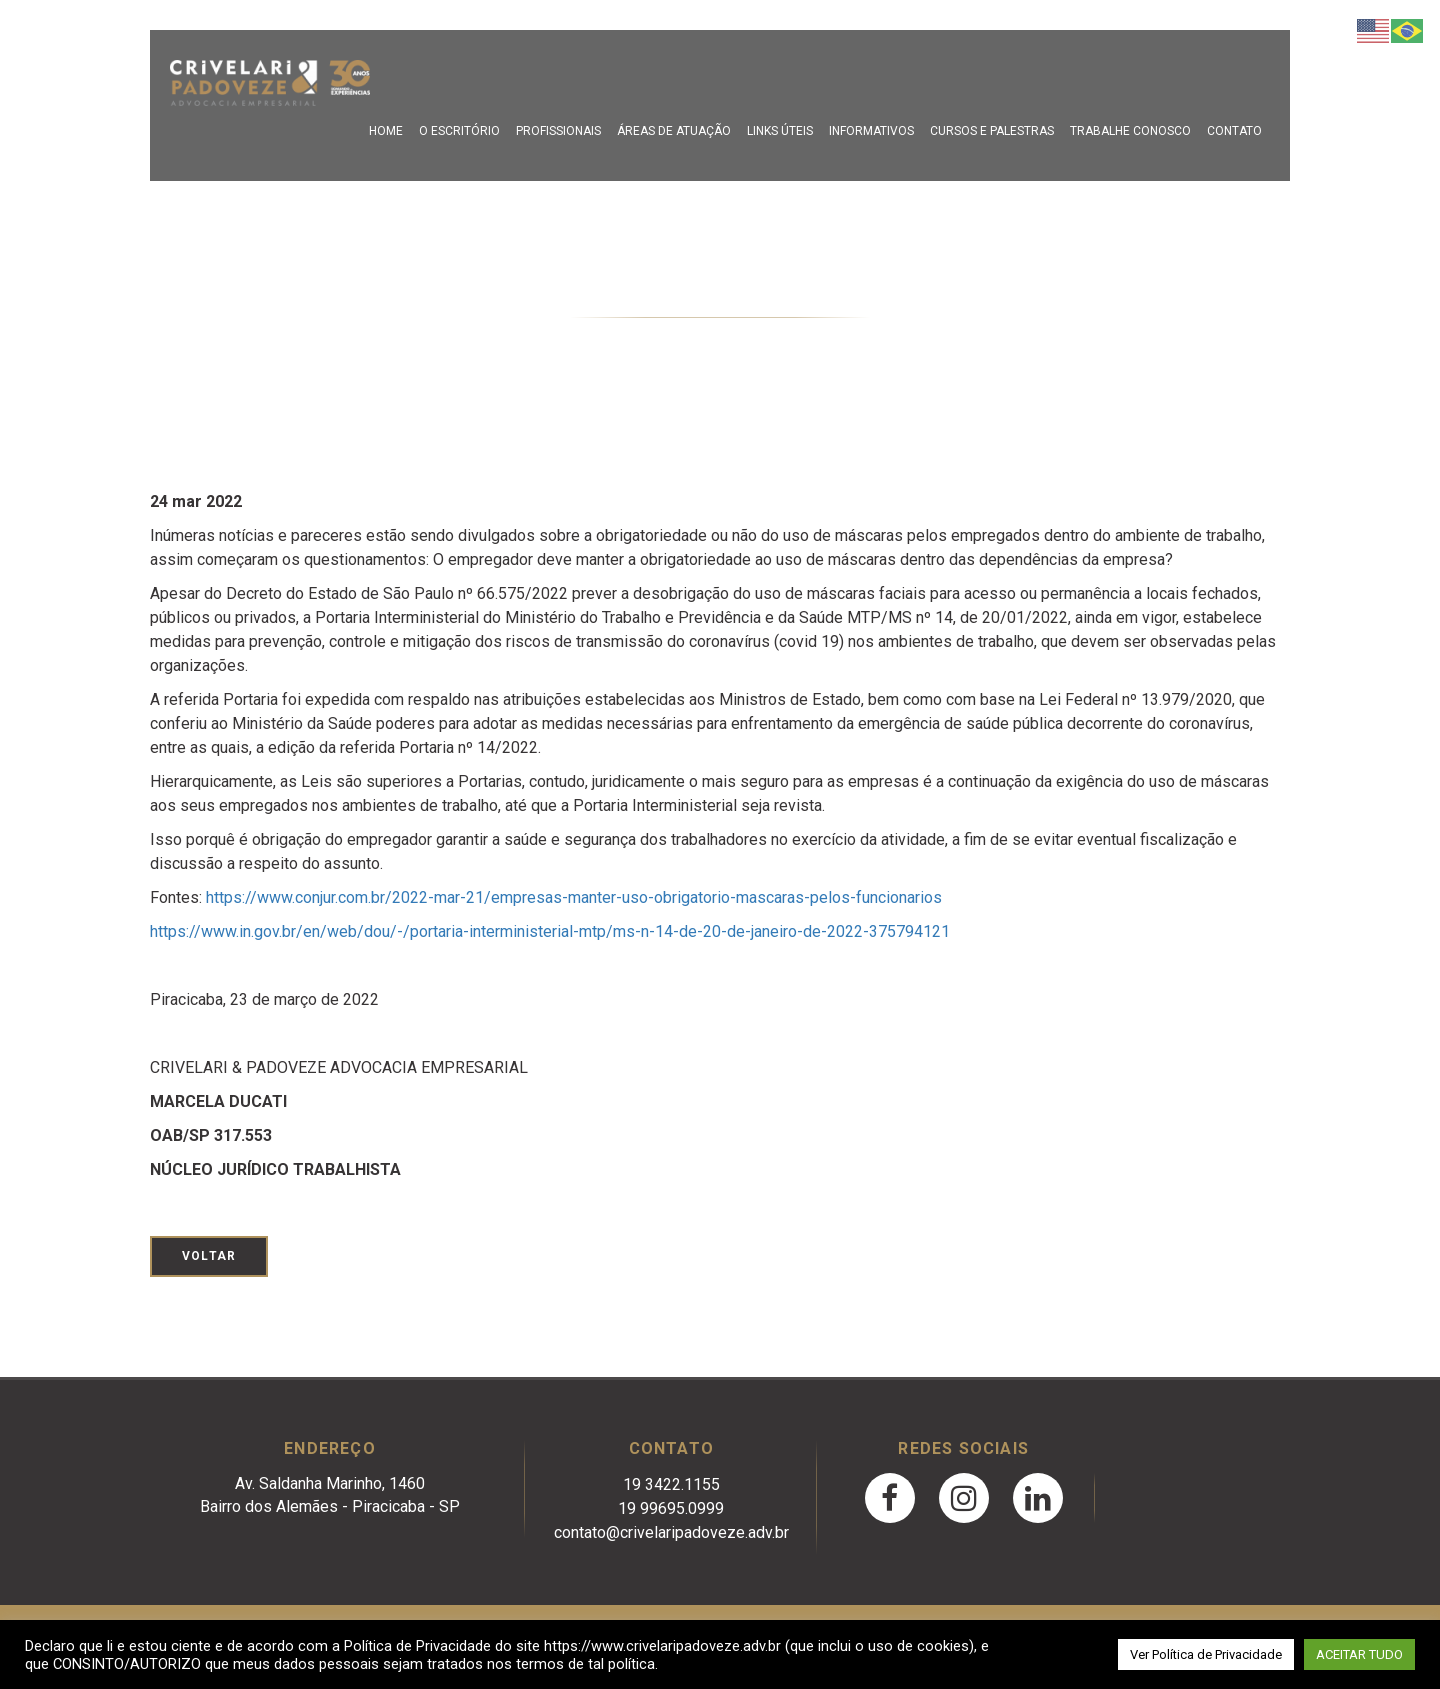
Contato (1234, 131)
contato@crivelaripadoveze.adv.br (671, 1532)
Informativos (871, 131)
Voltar (209, 1256)
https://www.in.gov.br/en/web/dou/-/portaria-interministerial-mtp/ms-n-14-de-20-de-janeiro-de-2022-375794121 (550, 931)
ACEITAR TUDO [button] (1359, 1654)
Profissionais (558, 131)
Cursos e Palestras (992, 131)
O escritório (459, 131)
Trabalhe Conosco (1130, 131)
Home (386, 131)
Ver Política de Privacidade (1206, 1654)
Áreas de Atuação (674, 131)
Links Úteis (780, 131)
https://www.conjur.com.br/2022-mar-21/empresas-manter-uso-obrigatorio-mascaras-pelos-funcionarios (574, 897)
